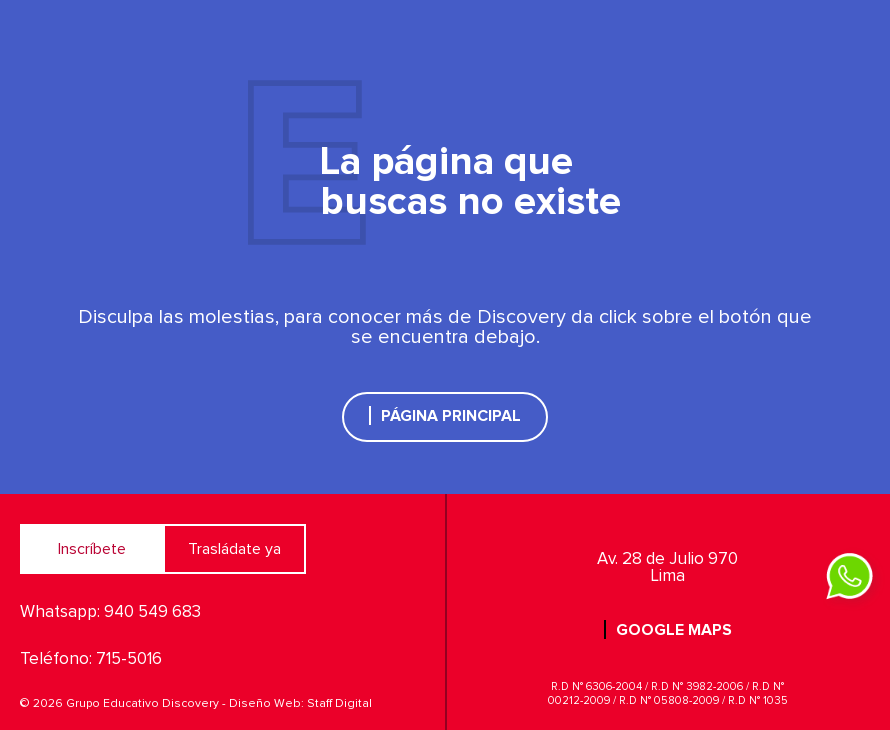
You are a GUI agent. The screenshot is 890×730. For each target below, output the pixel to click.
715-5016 (129, 659)
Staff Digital (339, 704)
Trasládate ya (234, 549)
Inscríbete (92, 549)
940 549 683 (152, 612)
